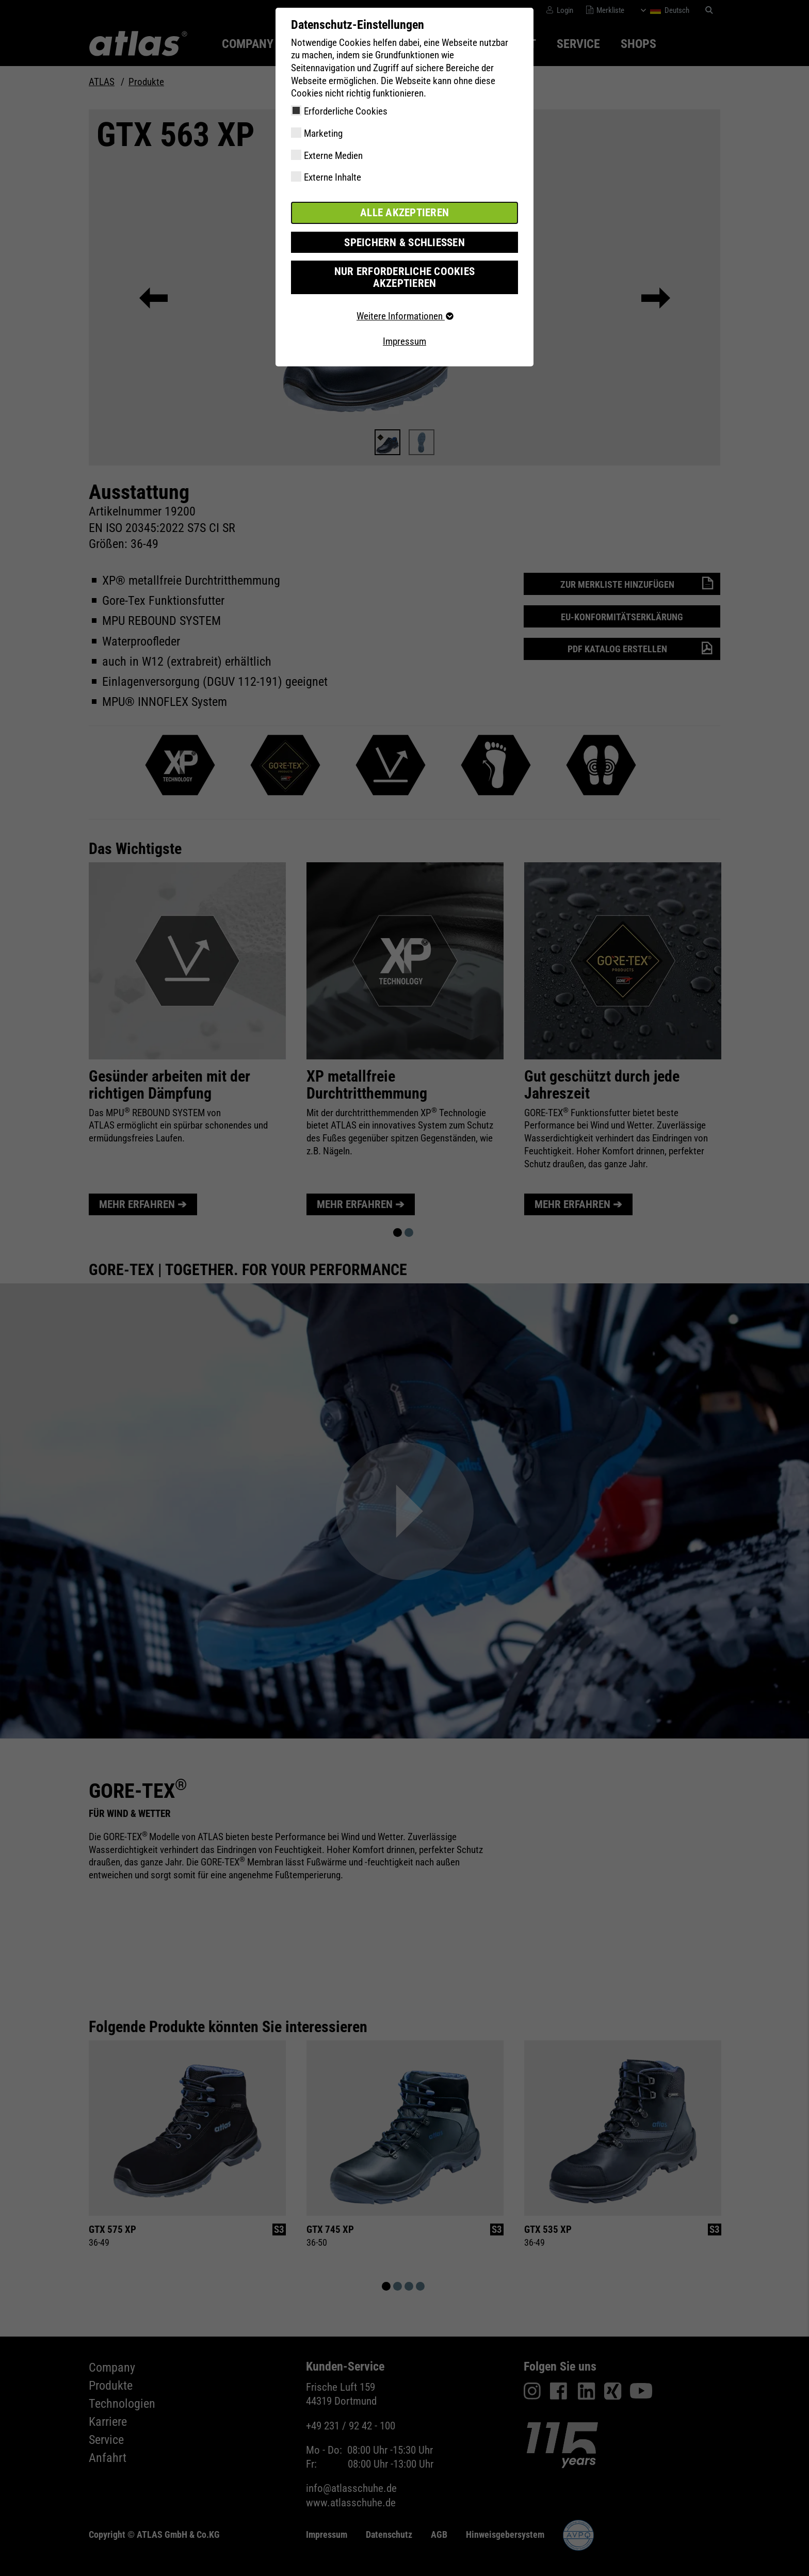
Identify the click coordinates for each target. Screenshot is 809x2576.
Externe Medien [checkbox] (333, 156)
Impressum (404, 327)
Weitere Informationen (404, 302)
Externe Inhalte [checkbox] (332, 177)
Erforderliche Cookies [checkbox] (345, 111)
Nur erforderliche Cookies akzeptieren (404, 270)
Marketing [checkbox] (323, 133)
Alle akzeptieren (404, 212)
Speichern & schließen (404, 241)
